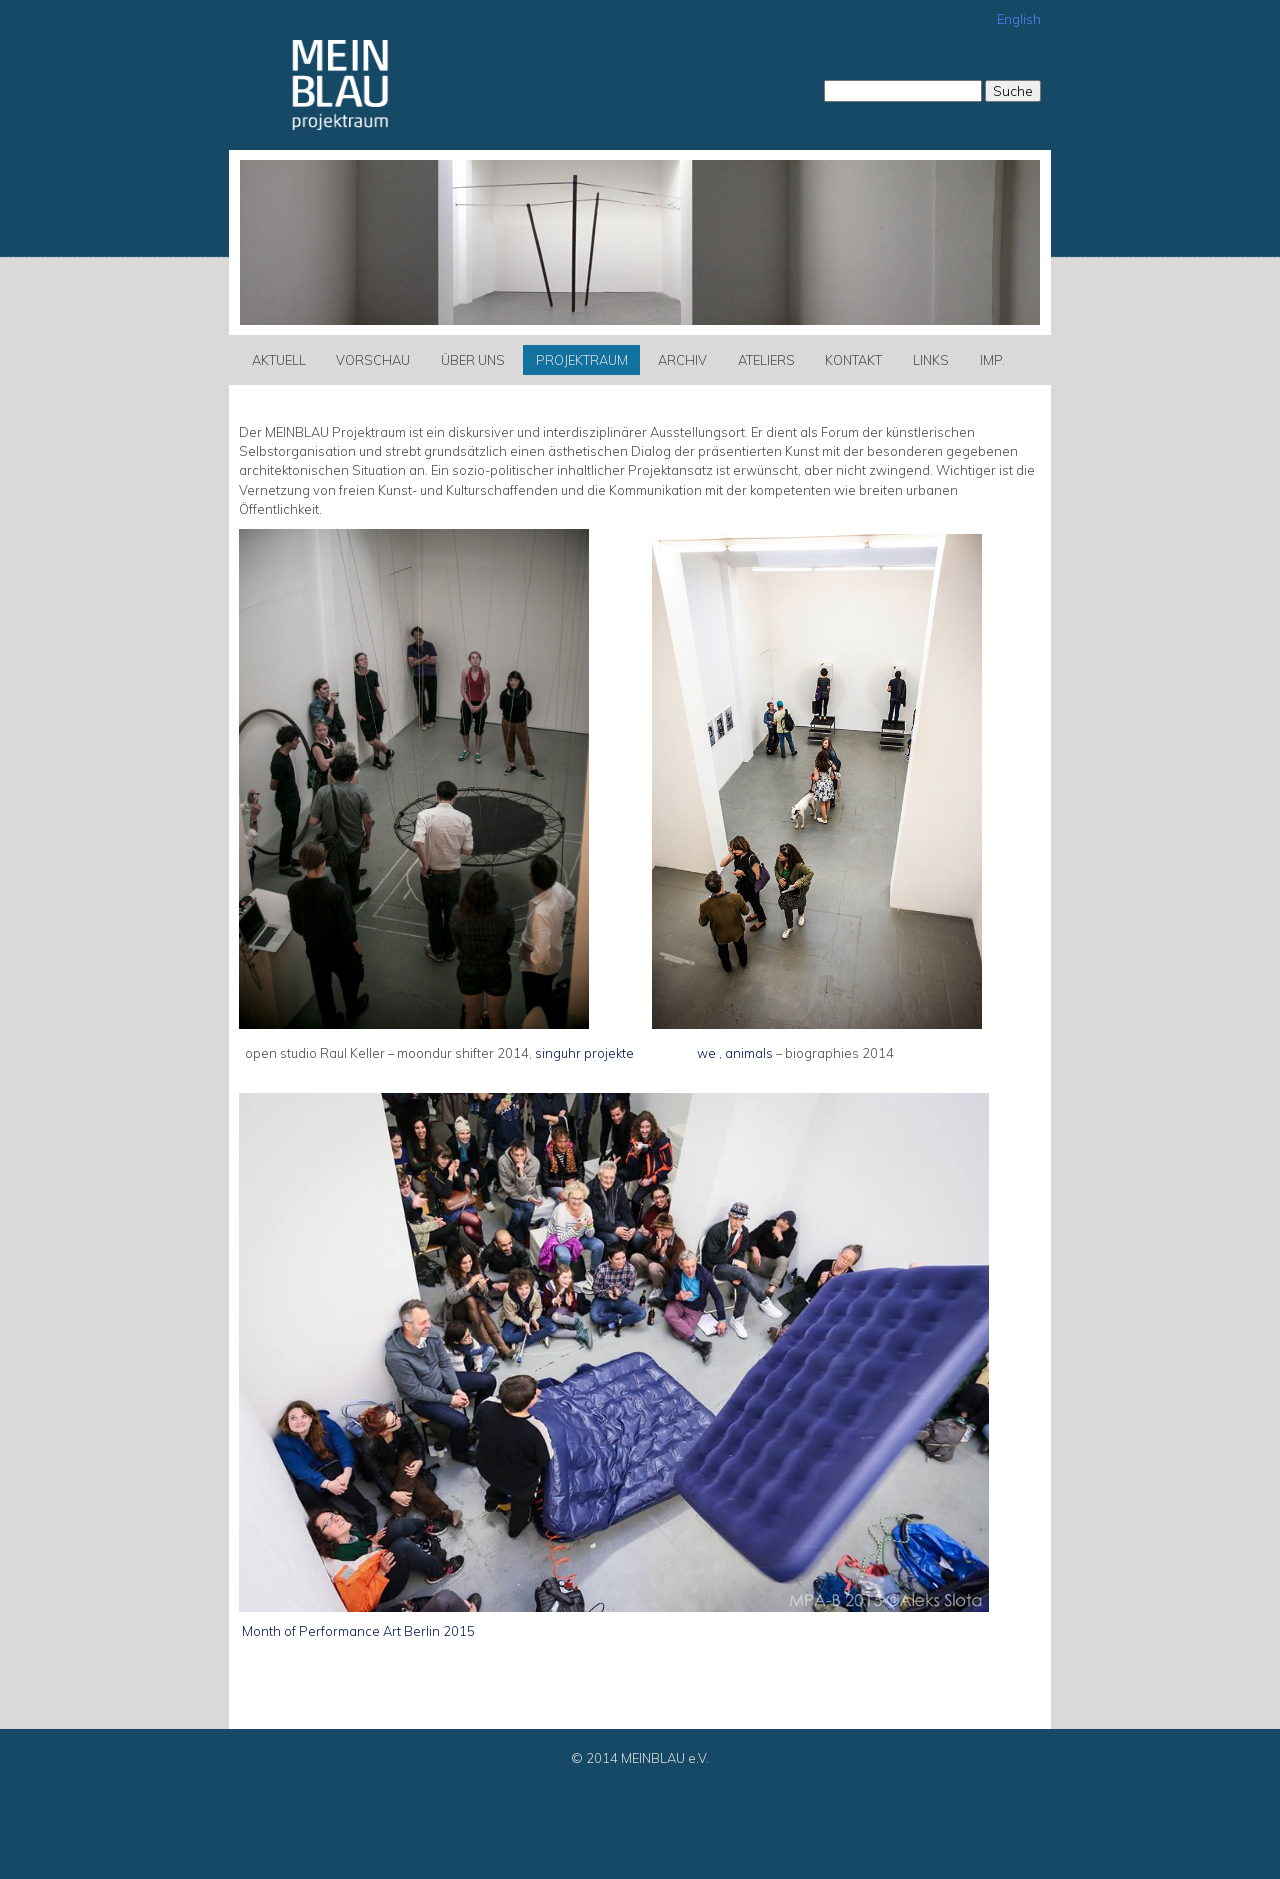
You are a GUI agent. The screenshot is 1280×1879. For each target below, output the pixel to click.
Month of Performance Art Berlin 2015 (357, 1631)
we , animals (735, 1053)
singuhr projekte (586, 1053)
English (1019, 19)
